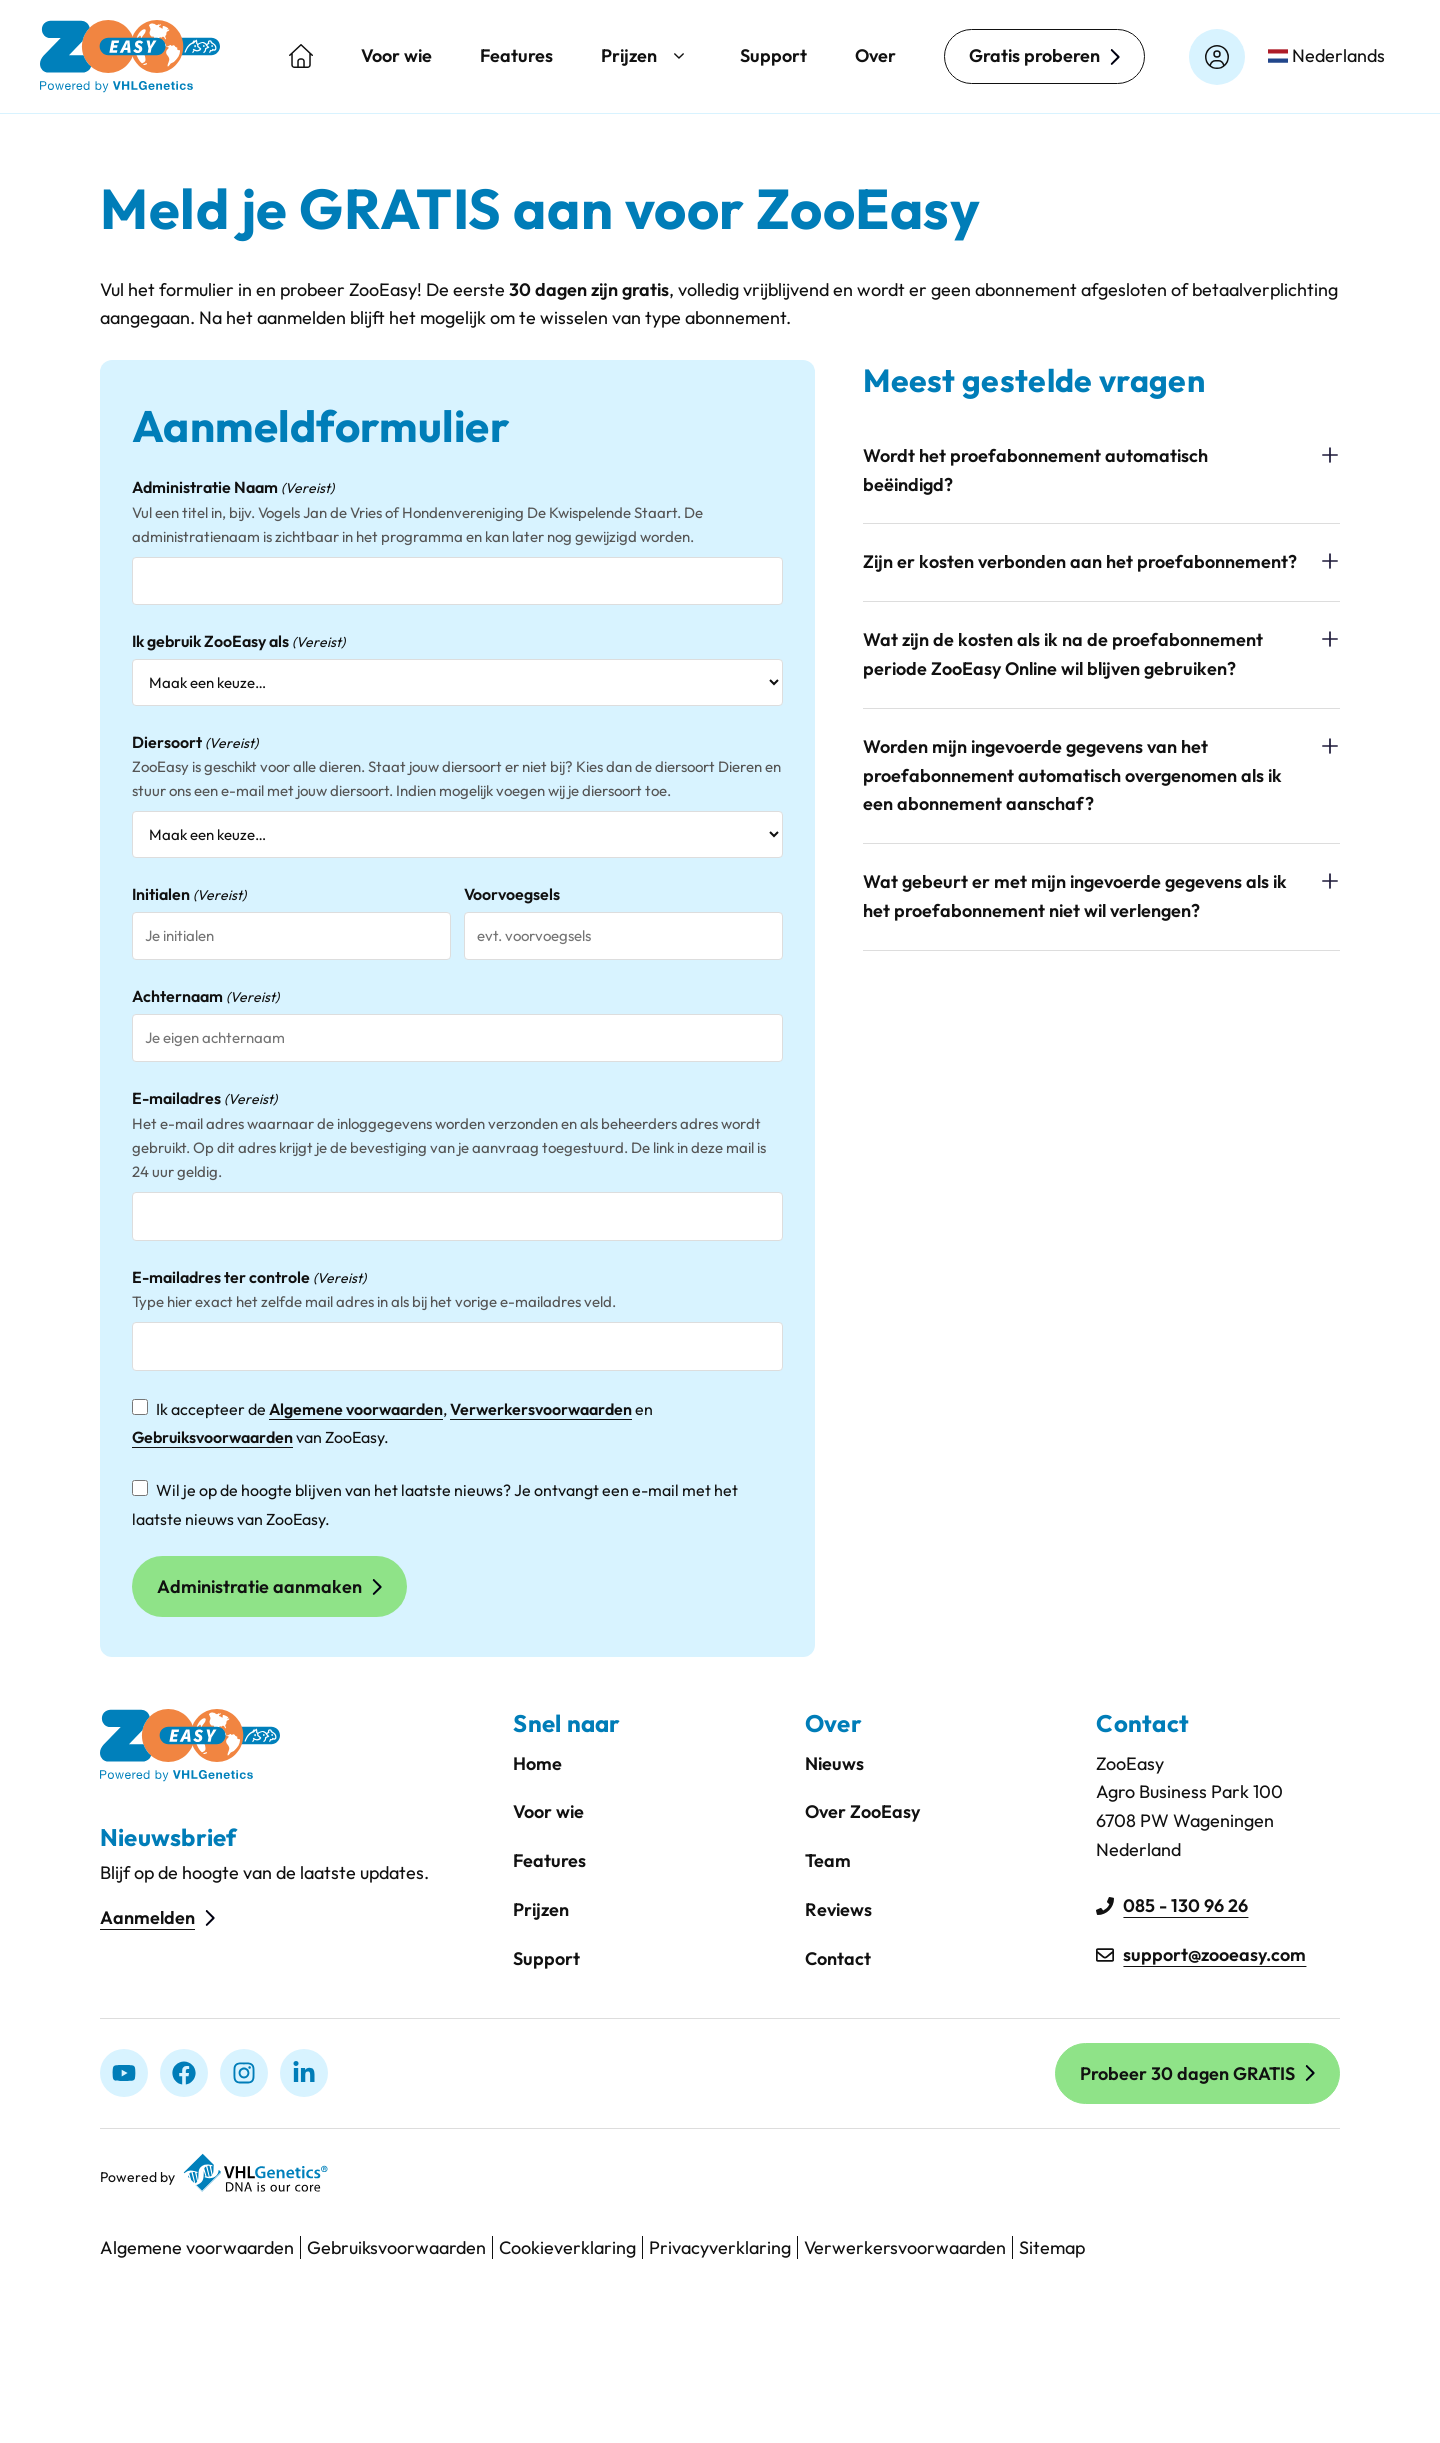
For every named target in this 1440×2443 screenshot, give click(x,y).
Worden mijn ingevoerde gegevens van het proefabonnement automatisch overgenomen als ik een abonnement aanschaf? (1072, 775)
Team (828, 1860)
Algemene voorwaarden (356, 1409)
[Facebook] (184, 2073)
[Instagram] (244, 2073)
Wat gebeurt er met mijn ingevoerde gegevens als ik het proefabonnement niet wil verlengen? (1075, 896)
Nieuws (834, 1763)
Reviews (838, 1909)
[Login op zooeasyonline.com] (1217, 57)
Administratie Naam (233, 488)
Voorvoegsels (512, 894)
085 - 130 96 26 (1185, 1905)
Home (537, 1763)
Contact (838, 1958)
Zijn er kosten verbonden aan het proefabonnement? (1080, 561)
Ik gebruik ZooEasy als (238, 642)
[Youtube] (124, 2073)
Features (516, 55)
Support (773, 55)
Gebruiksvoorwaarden (212, 1437)
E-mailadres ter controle (249, 1278)
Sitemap (1052, 2247)
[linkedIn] (304, 2073)
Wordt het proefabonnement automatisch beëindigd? (1035, 470)
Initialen (189, 895)
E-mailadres (204, 1099)
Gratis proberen (1034, 55)
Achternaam (205, 997)
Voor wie (396, 55)
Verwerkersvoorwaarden (541, 1409)
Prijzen (646, 56)
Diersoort (195, 743)
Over (875, 55)
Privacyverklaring (720, 2247)
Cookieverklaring (567, 2247)
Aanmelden (147, 1917)
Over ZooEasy (862, 1811)
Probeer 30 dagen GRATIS (1187, 2073)
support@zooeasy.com (1214, 1954)
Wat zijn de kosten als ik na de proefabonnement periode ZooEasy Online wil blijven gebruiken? (1063, 654)
